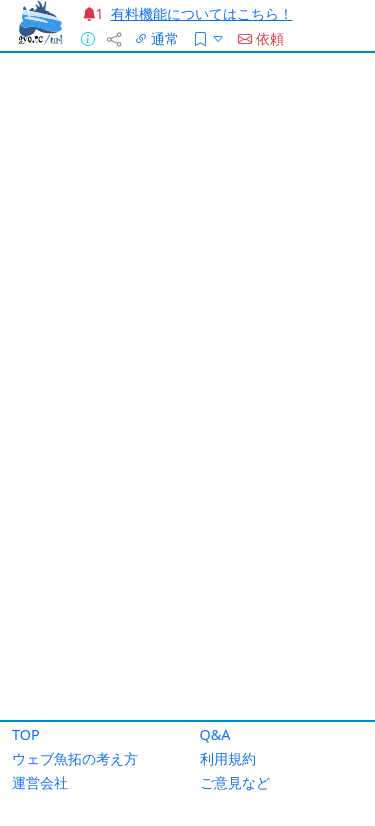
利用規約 (228, 758)
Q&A (215, 734)
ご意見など (235, 782)
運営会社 (40, 782)
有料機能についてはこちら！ (202, 13)
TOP (26, 734)
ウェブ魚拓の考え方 (75, 758)
